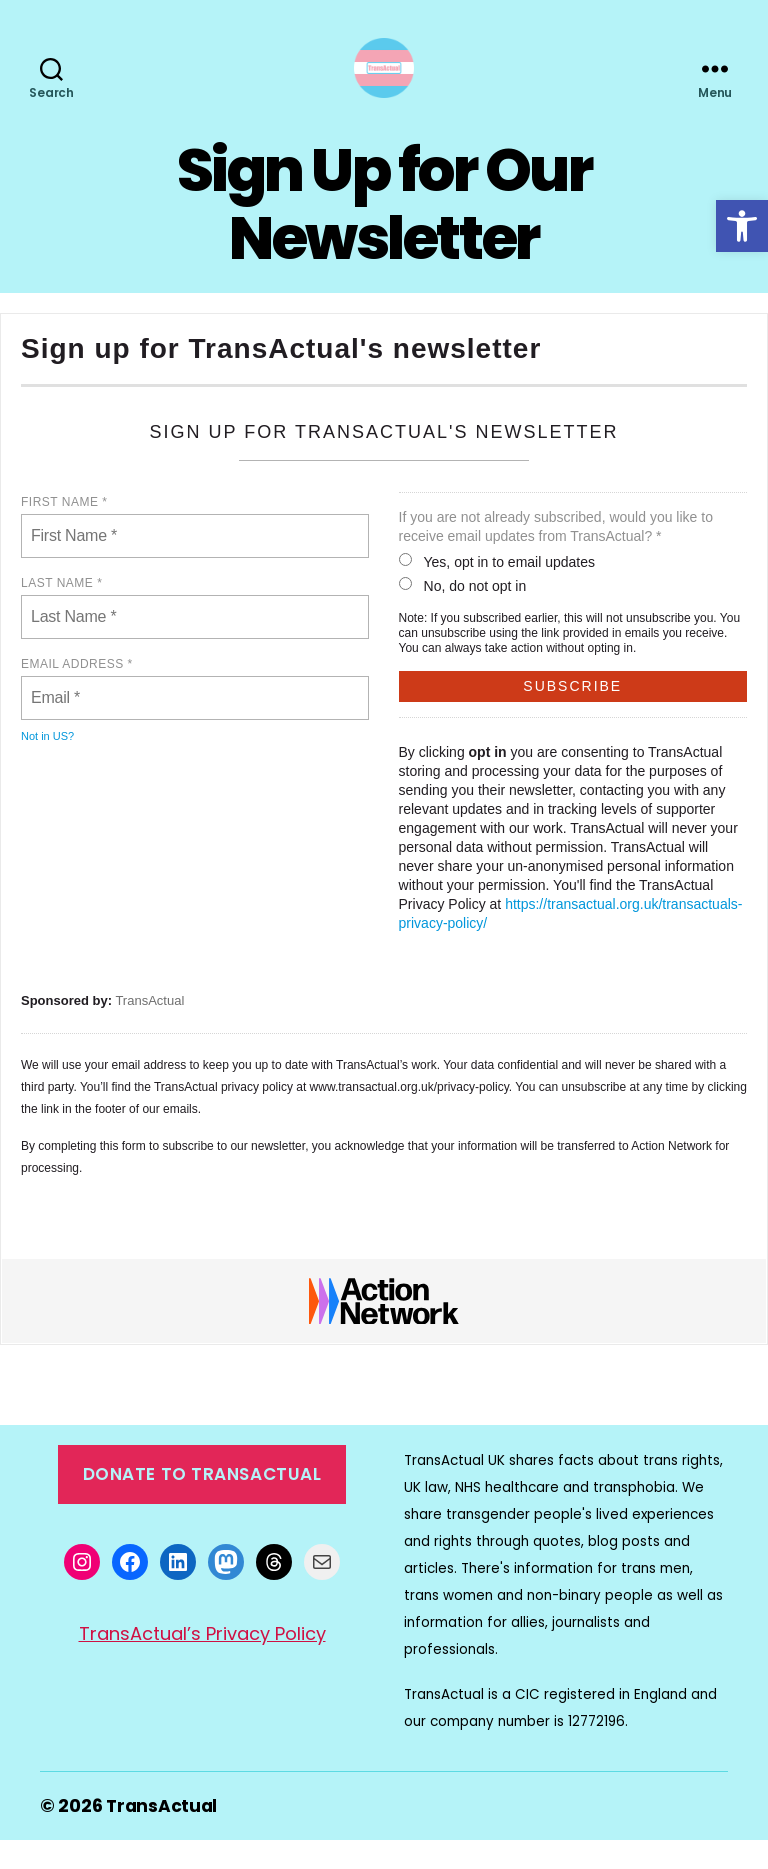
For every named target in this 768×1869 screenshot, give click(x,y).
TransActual (149, 1030)
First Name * (64, 532)
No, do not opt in (463, 615)
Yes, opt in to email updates (497, 591)
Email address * (77, 694)
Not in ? (47, 766)
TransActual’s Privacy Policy (202, 1663)
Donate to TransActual (202, 1504)
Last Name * (61, 613)
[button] (742, 226)
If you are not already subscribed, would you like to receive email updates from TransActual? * (556, 556)
